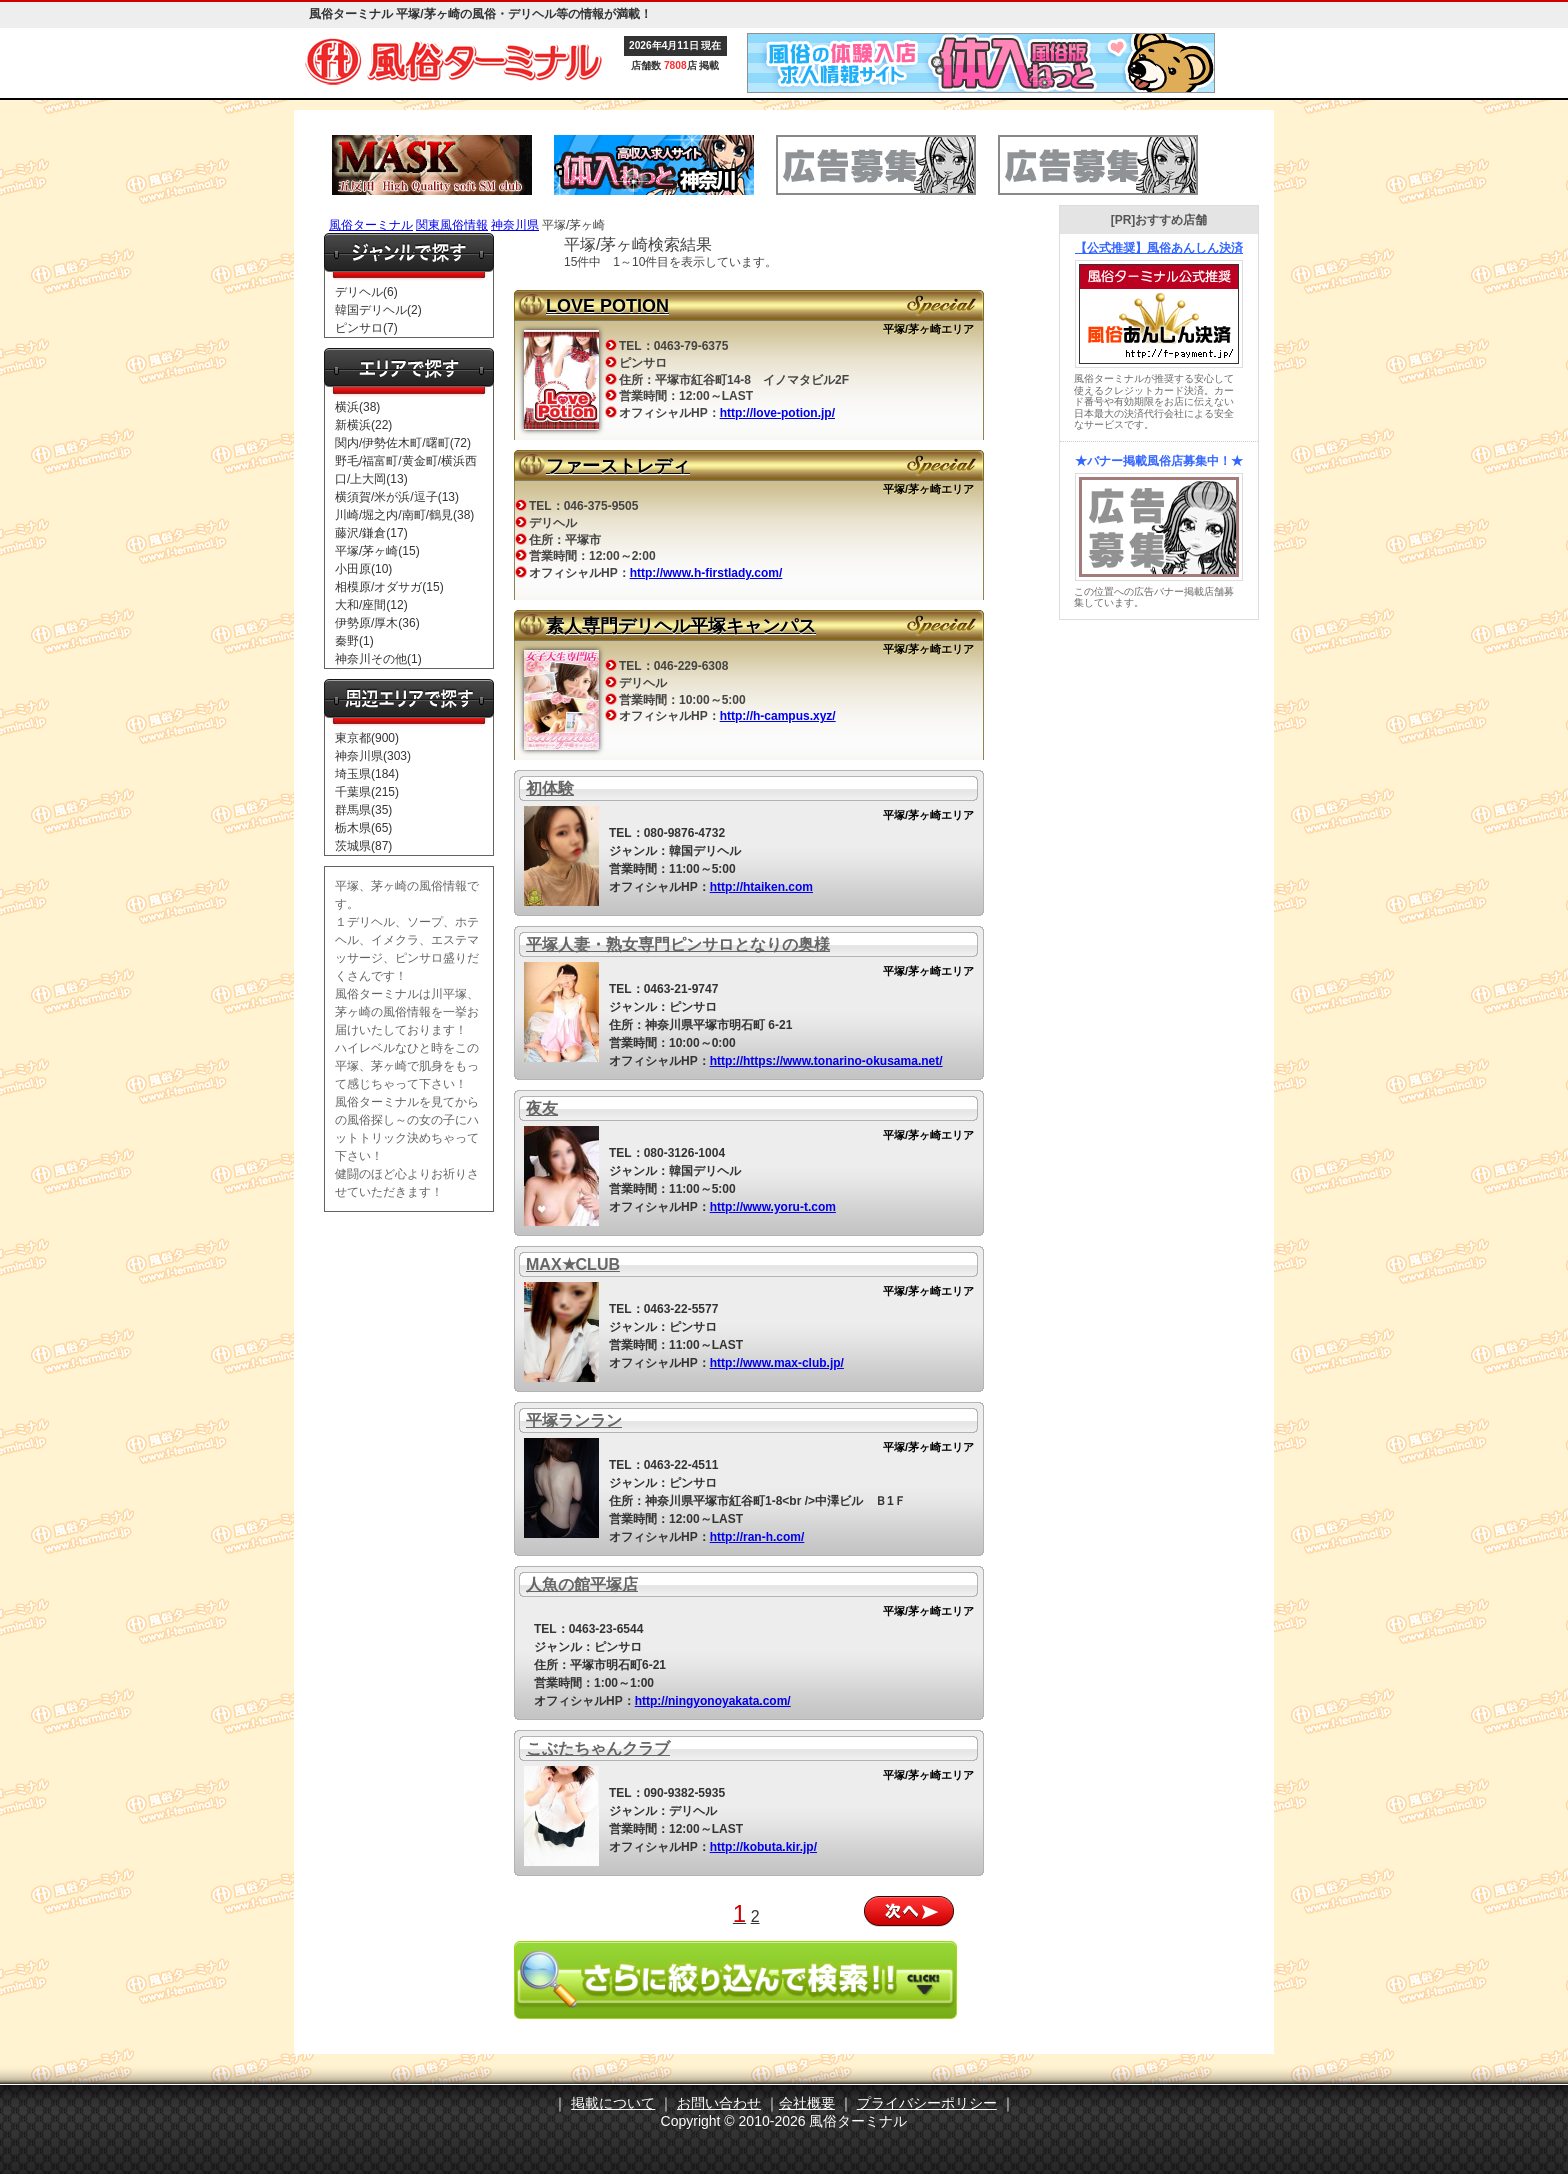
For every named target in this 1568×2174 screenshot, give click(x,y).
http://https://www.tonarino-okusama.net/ (826, 1061)
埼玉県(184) (367, 774)
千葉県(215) (367, 792)
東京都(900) (367, 738)
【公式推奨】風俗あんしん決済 (1159, 248)
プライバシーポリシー (927, 2103)
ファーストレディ (618, 466)
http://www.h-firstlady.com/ (706, 573)
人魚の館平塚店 (582, 1584)
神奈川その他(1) (378, 659)
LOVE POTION (607, 306)
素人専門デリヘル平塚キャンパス (681, 626)
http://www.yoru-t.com (773, 1207)
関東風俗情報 (452, 225)
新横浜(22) (363, 425)
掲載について (613, 2103)
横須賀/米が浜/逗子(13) (397, 497)
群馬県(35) (363, 810)
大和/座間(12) (371, 605)
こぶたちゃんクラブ (598, 1748)
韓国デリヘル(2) (378, 310)
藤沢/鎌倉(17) (371, 533)
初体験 (550, 788)
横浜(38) (357, 407)
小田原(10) (363, 569)
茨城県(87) (363, 846)
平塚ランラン (574, 1420)
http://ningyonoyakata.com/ (713, 1701)
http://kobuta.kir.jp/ (763, 1847)
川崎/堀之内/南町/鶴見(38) (404, 515)
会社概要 (807, 2103)
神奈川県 (515, 225)
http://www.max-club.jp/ (777, 1363)
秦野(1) (354, 641)
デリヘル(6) (366, 292)
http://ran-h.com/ (757, 1537)
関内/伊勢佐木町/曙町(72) (403, 443)
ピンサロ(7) (366, 328)
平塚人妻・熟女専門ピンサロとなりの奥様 (678, 944)
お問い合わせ (719, 2103)
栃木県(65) (363, 828)
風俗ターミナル (371, 225)
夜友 (542, 1108)
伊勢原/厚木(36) (377, 623)
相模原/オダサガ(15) (389, 587)
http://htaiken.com (761, 887)
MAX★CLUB (573, 1264)
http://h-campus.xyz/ (778, 716)
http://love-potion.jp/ (777, 413)
